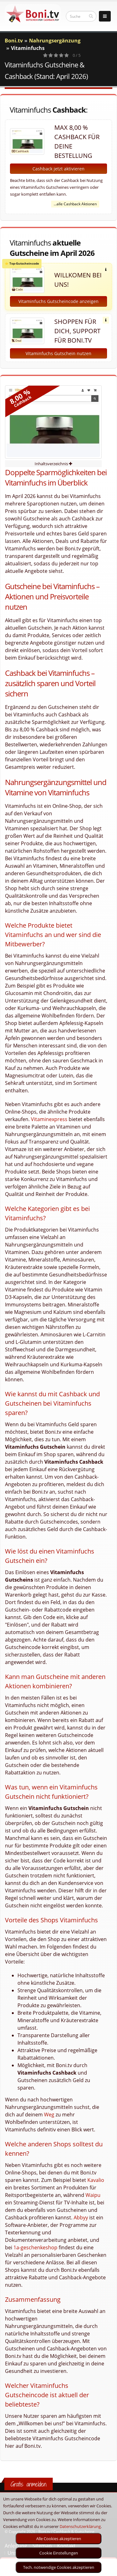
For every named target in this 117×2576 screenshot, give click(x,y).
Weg (49, 2114)
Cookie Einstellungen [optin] (58, 2553)
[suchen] (91, 16)
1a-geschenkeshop (35, 2247)
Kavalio (95, 2180)
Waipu (92, 2195)
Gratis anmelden (28, 2484)
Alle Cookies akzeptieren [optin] (58, 2538)
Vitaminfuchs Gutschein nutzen (58, 353)
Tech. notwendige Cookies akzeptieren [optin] (58, 2567)
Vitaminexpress (49, 1119)
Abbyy (81, 2217)
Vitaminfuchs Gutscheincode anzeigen (58, 301)
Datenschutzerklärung (80, 2526)
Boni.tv (14, 40)
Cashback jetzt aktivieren (58, 169)
